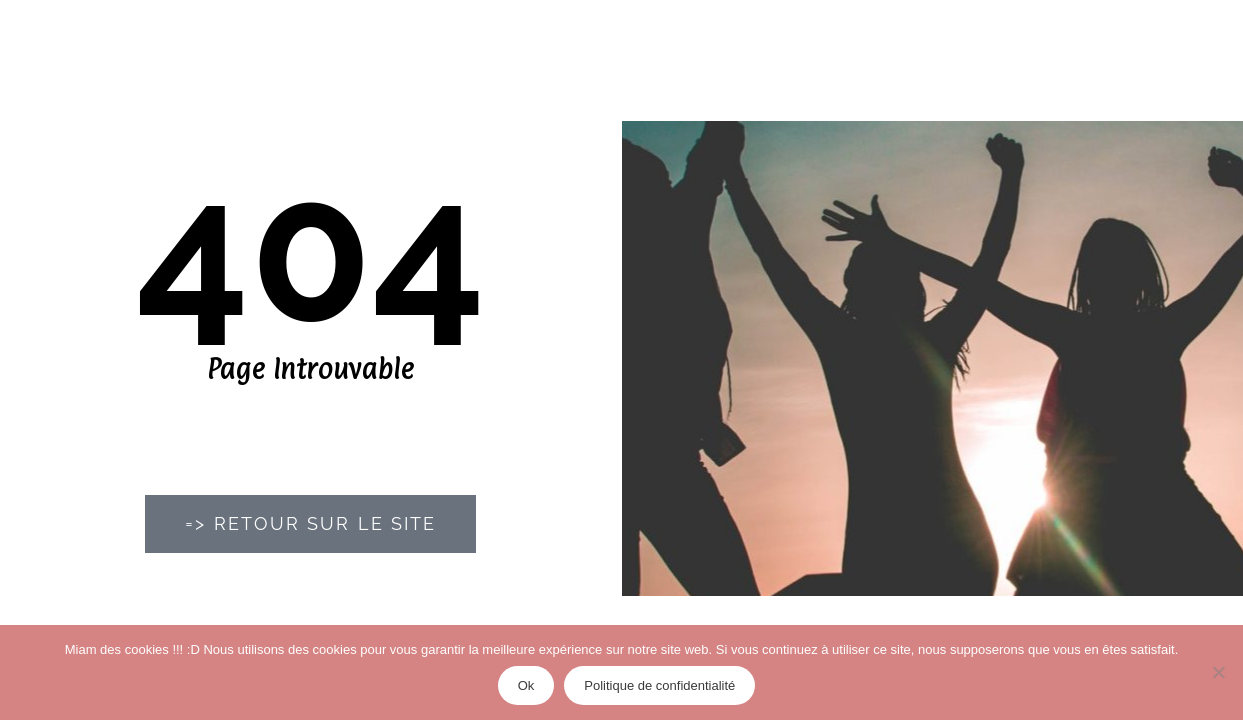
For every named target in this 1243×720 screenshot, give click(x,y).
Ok (526, 685)
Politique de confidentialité (659, 685)
